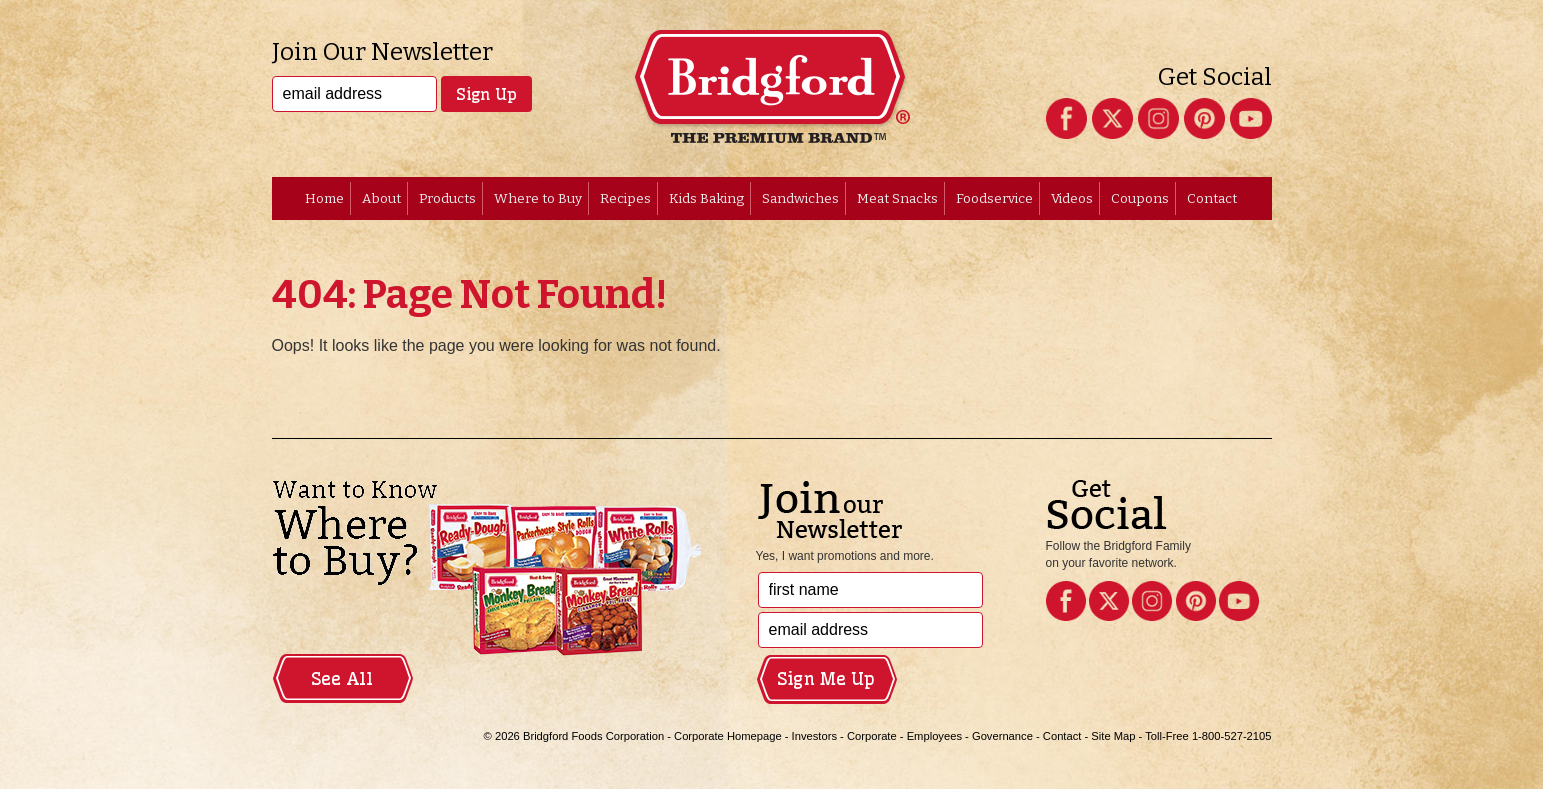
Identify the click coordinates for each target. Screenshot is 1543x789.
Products (447, 198)
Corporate (872, 736)
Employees (934, 736)
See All (342, 679)
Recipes (625, 198)
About (381, 198)
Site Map (1113, 736)
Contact (1212, 198)
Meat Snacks (897, 198)
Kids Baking (706, 198)
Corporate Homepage (728, 736)
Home (324, 198)
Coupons (1140, 198)
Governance (1002, 736)
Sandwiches (800, 198)
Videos (1072, 198)
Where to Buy (538, 198)
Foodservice (994, 198)
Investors (814, 736)
